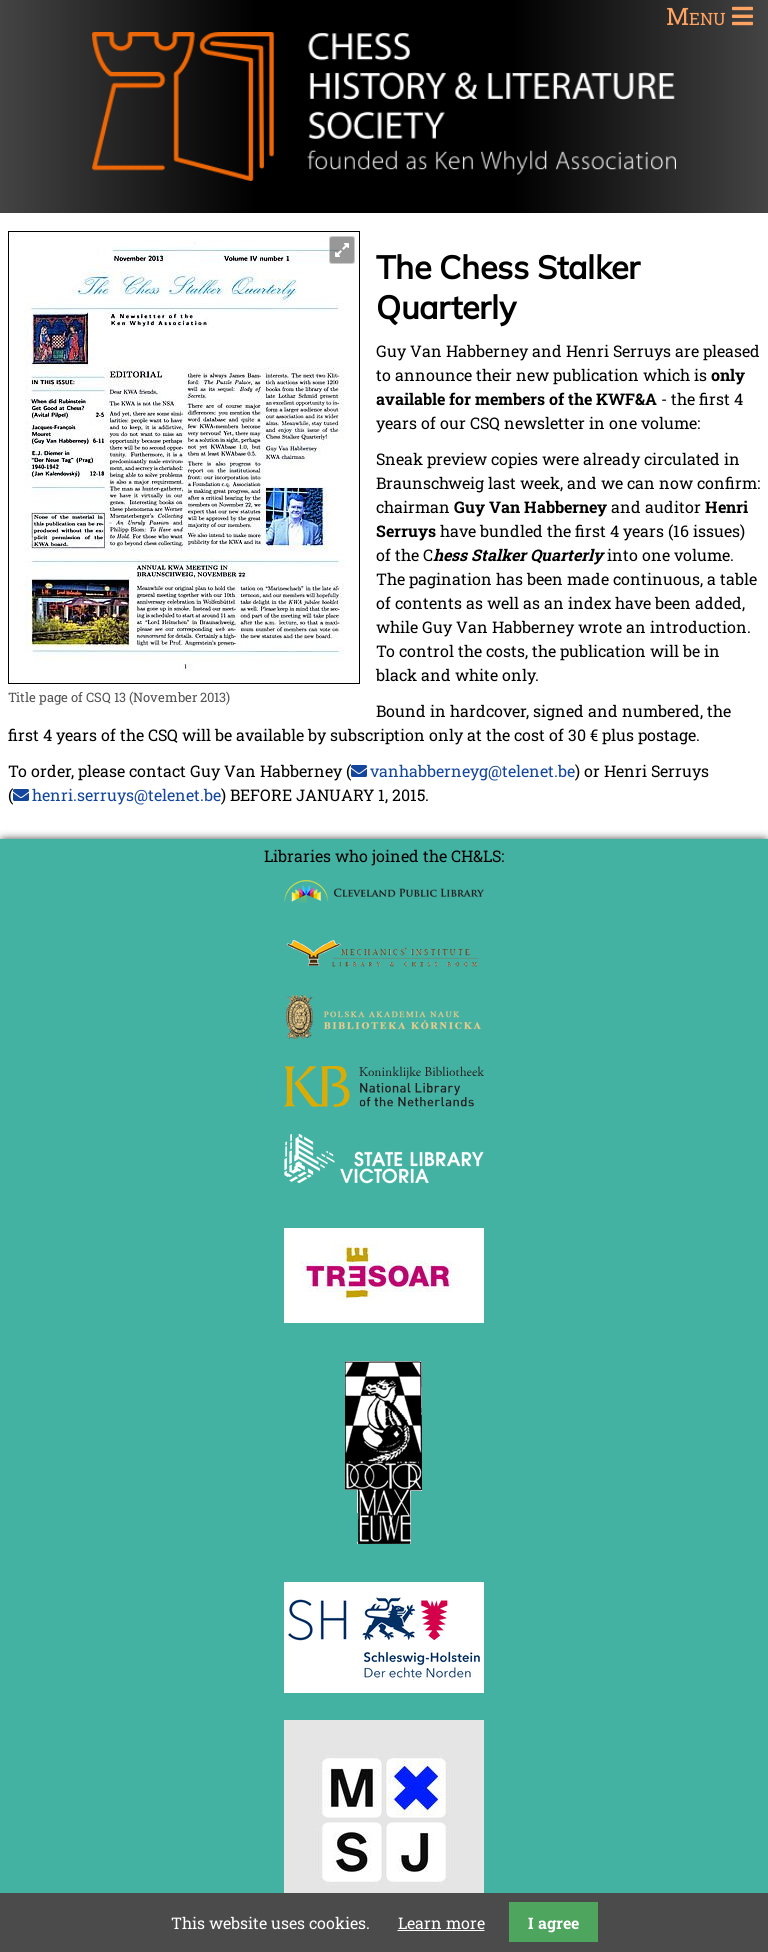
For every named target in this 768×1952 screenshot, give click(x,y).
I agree (553, 1922)
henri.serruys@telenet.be (126, 794)
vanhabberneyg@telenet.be (472, 770)
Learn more (441, 1922)
